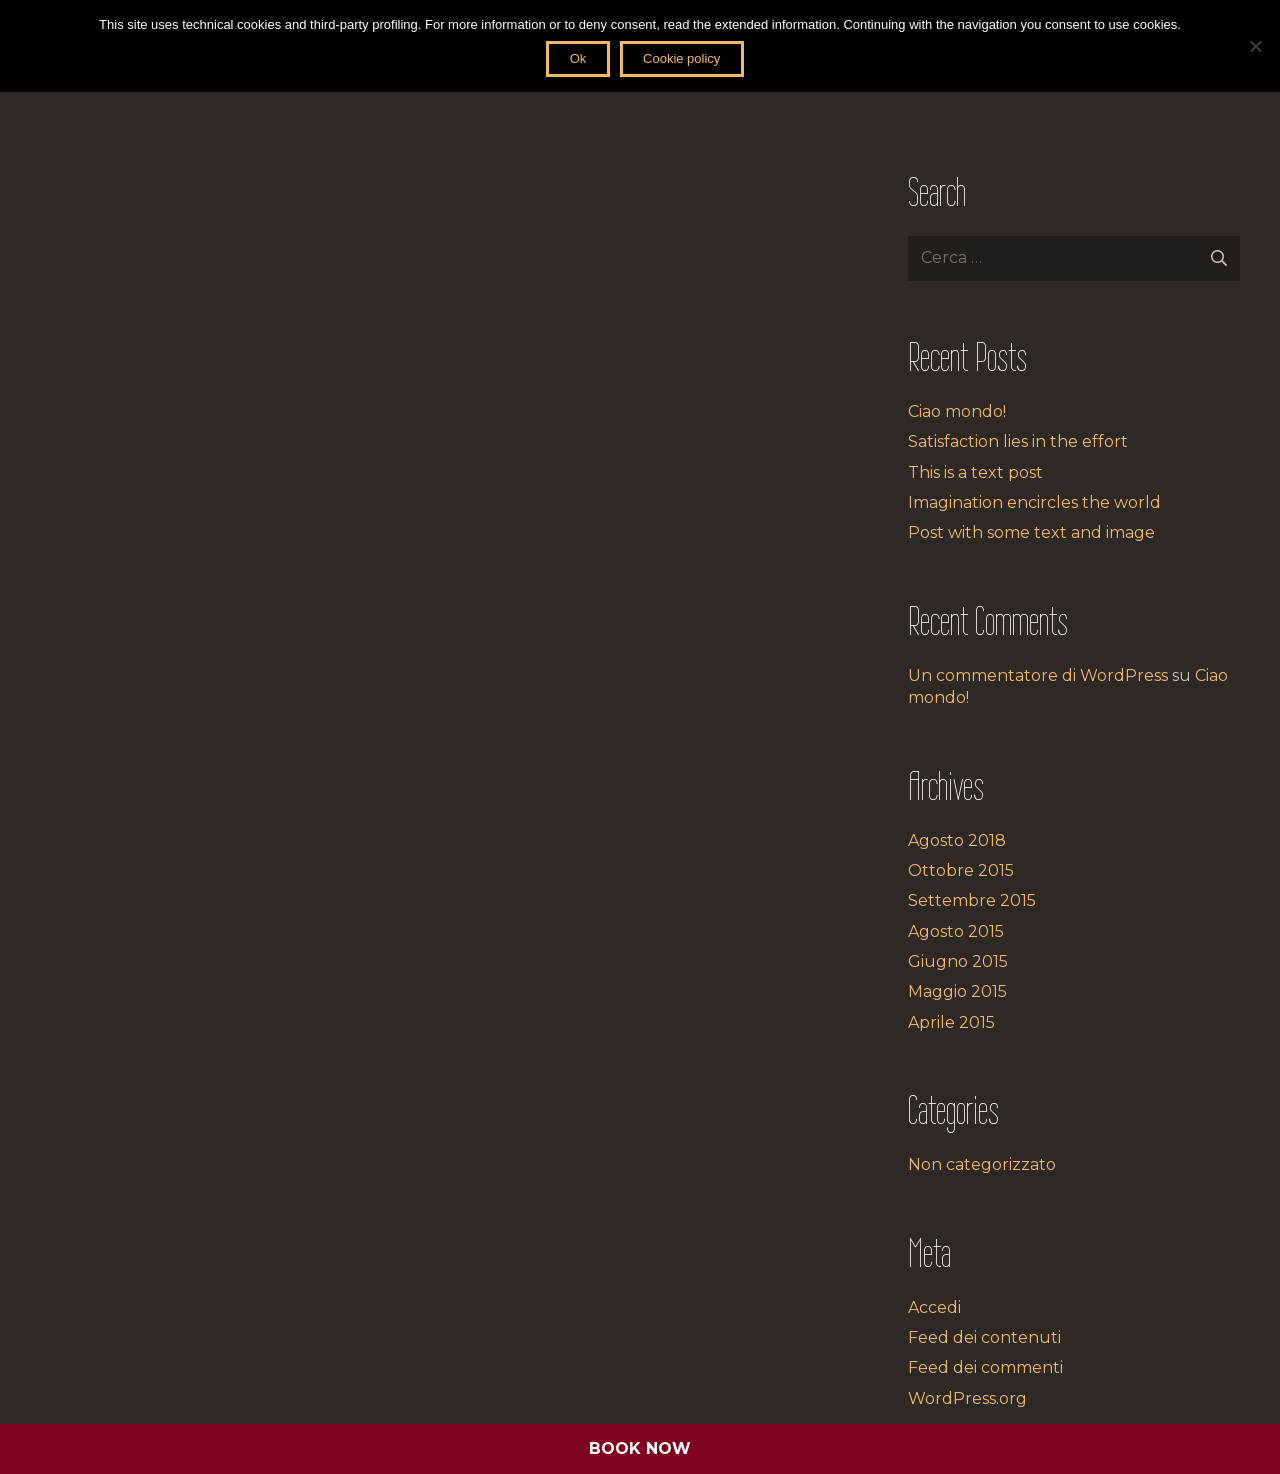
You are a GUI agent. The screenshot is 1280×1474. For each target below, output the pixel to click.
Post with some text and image (1031, 532)
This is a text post (975, 472)
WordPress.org (967, 1398)
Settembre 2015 (972, 900)
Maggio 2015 (957, 991)
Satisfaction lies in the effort (1018, 441)
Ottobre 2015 (961, 870)
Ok (578, 58)
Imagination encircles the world (1034, 502)
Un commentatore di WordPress (1038, 675)
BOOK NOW (640, 1448)
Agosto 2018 (957, 840)
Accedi (934, 1307)
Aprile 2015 (951, 1022)
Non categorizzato (982, 1164)
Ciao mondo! (957, 411)
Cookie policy (681, 58)
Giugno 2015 (958, 961)
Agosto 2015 (956, 931)
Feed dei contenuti (984, 1337)
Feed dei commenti (985, 1367)
